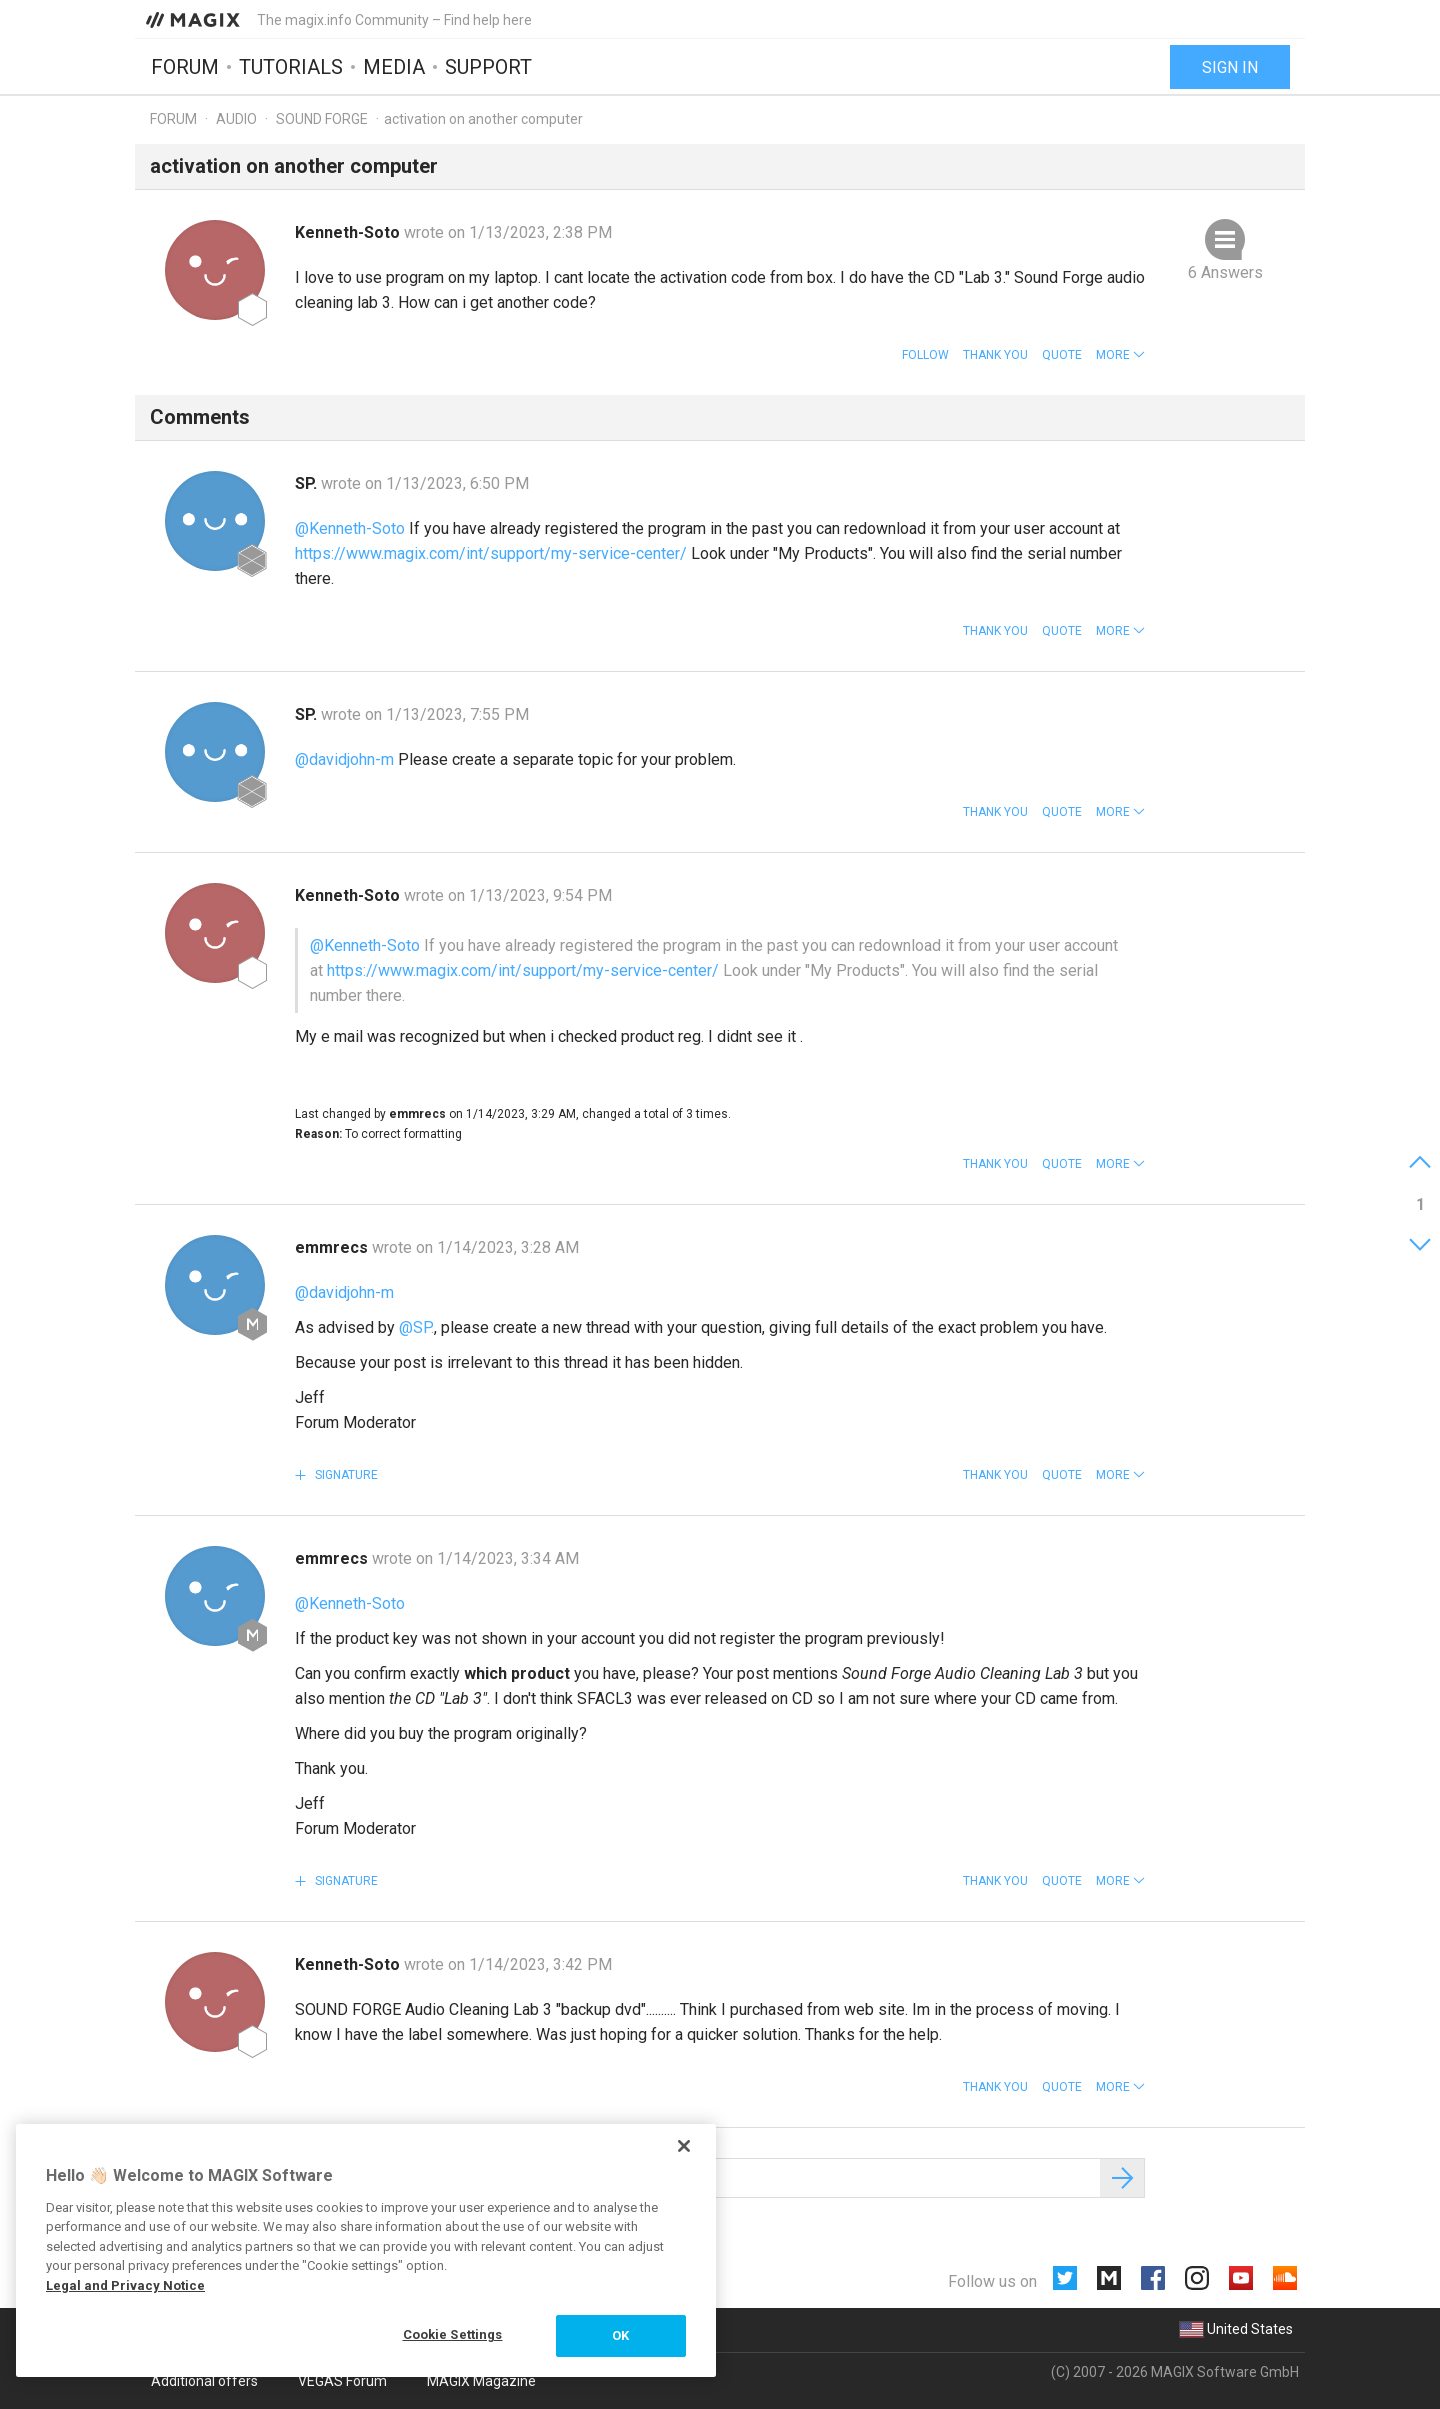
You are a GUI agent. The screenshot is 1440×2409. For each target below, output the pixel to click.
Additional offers (204, 2381)
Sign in (1230, 67)
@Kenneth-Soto (350, 528)
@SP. (416, 1327)
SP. (308, 483)
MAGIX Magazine (481, 2381)
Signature (345, 1475)
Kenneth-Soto (349, 232)
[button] (1120, 355)
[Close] (684, 2146)
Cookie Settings (453, 2334)
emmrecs (333, 1247)
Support (488, 67)
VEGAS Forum (342, 2381)
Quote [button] (1062, 355)
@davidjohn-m (344, 759)
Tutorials (291, 67)
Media (394, 67)
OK (620, 2335)
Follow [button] (925, 355)
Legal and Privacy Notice (125, 2285)
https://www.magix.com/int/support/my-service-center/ (491, 553)
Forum (185, 67)
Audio (236, 119)
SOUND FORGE (322, 119)
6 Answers (1225, 272)
